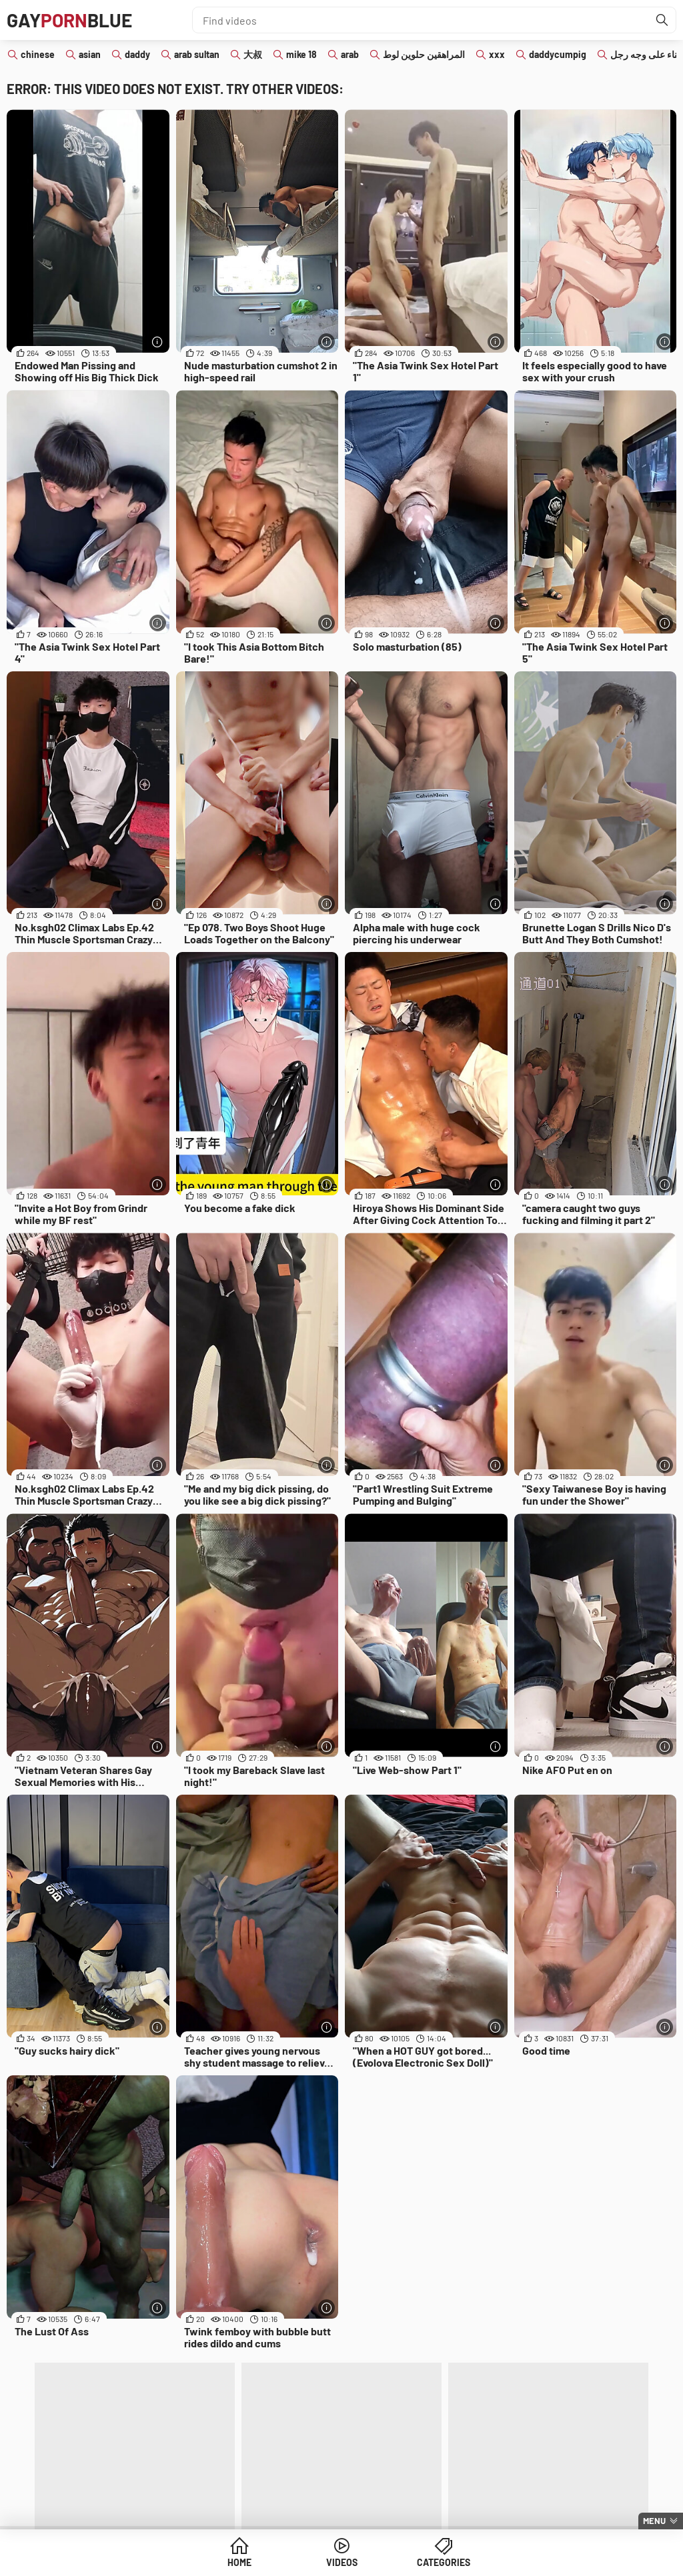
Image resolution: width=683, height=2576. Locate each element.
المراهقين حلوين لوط (424, 54)
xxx (497, 54)
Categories (443, 2562)
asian (90, 54)
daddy (137, 54)
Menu (654, 2520)
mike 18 (301, 54)
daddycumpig (557, 54)
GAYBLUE (69, 20)
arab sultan (196, 54)
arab (350, 54)
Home (239, 2562)
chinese (38, 54)
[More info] (157, 341)
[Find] (662, 20)
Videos (342, 2562)
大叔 (252, 54)
